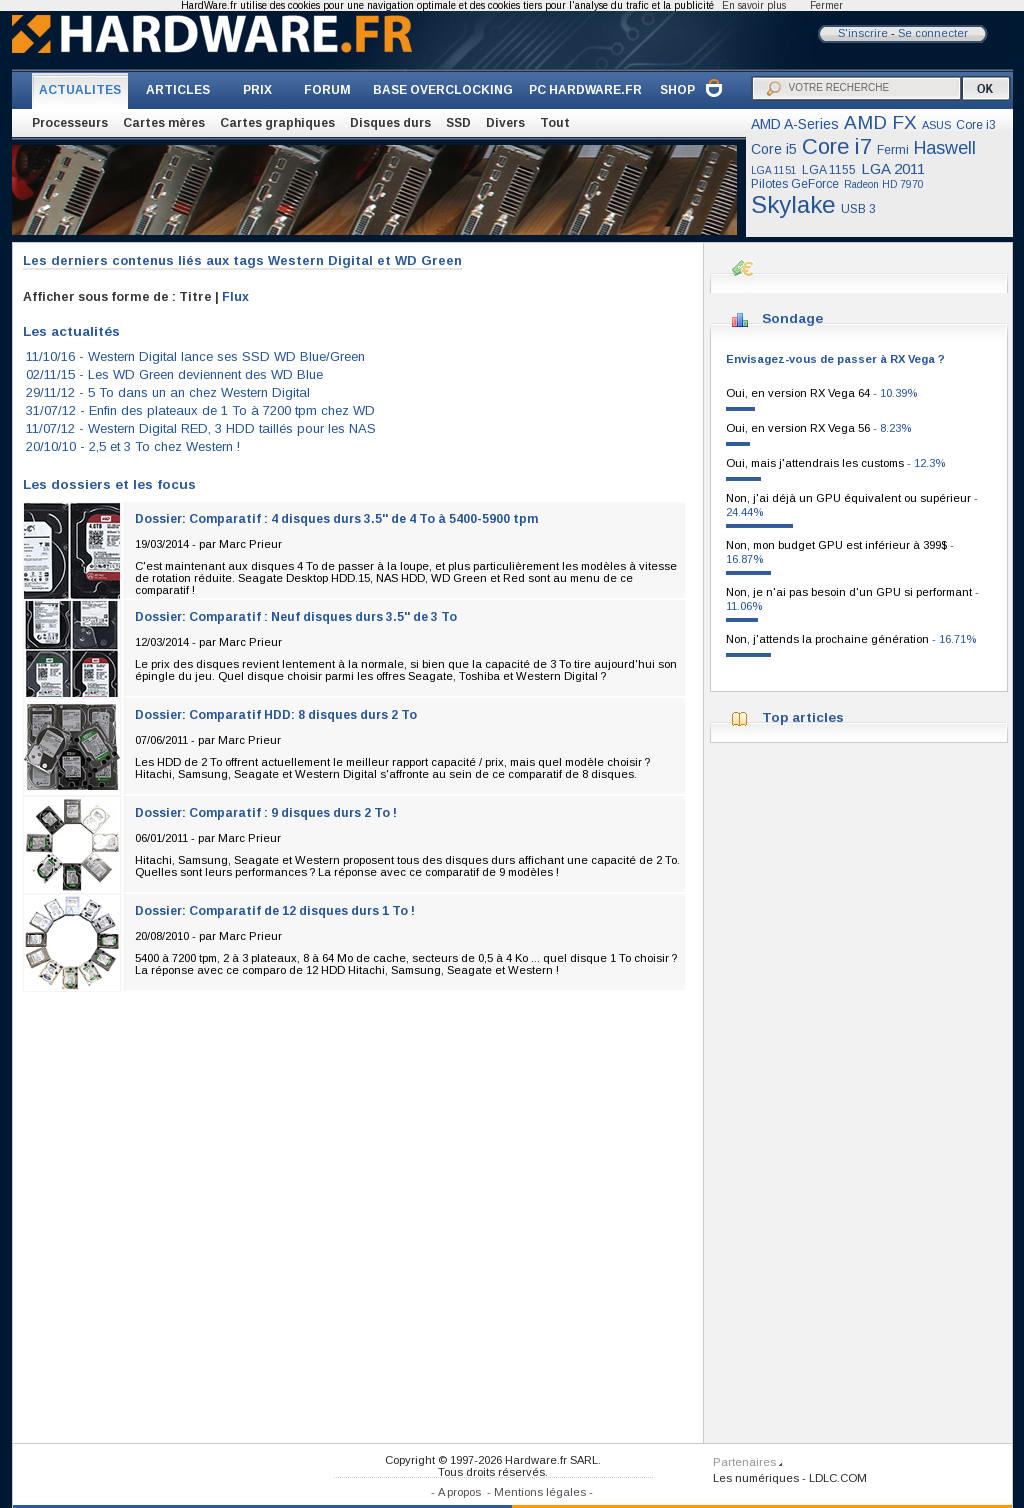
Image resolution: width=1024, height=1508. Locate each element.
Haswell (945, 148)
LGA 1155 (829, 170)
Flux (235, 297)
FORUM (327, 90)
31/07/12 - (200, 410)
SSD (458, 123)
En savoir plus (754, 5)
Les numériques (756, 1478)
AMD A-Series (795, 124)
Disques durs (390, 123)
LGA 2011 (893, 168)
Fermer (826, 5)
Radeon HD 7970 (884, 184)
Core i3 (976, 125)
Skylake (793, 204)
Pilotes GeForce (795, 184)
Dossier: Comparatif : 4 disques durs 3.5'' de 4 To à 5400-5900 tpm (336, 519)
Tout (555, 123)
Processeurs (70, 123)
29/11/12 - (168, 392)
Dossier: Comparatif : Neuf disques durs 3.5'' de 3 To (296, 617)
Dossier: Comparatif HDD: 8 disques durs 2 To (276, 715)
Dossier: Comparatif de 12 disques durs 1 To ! (275, 911)
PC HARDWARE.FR (585, 90)
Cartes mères (164, 123)
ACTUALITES (80, 90)
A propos (459, 1492)
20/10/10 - (133, 446)
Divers (505, 123)
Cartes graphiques (277, 123)
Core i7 (837, 146)
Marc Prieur (250, 544)
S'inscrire (863, 33)
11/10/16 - (195, 356)
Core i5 (774, 149)
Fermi (893, 150)
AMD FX (880, 122)
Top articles (803, 717)
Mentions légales (540, 1492)
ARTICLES (178, 90)
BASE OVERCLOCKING (443, 90)
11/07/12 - (201, 428)
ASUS (936, 125)
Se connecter (933, 33)
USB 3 (858, 209)
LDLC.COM (838, 1478)
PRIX (257, 90)
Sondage (792, 318)
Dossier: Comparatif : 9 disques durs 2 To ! (266, 813)
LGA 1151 (774, 170)
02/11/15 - (174, 374)
